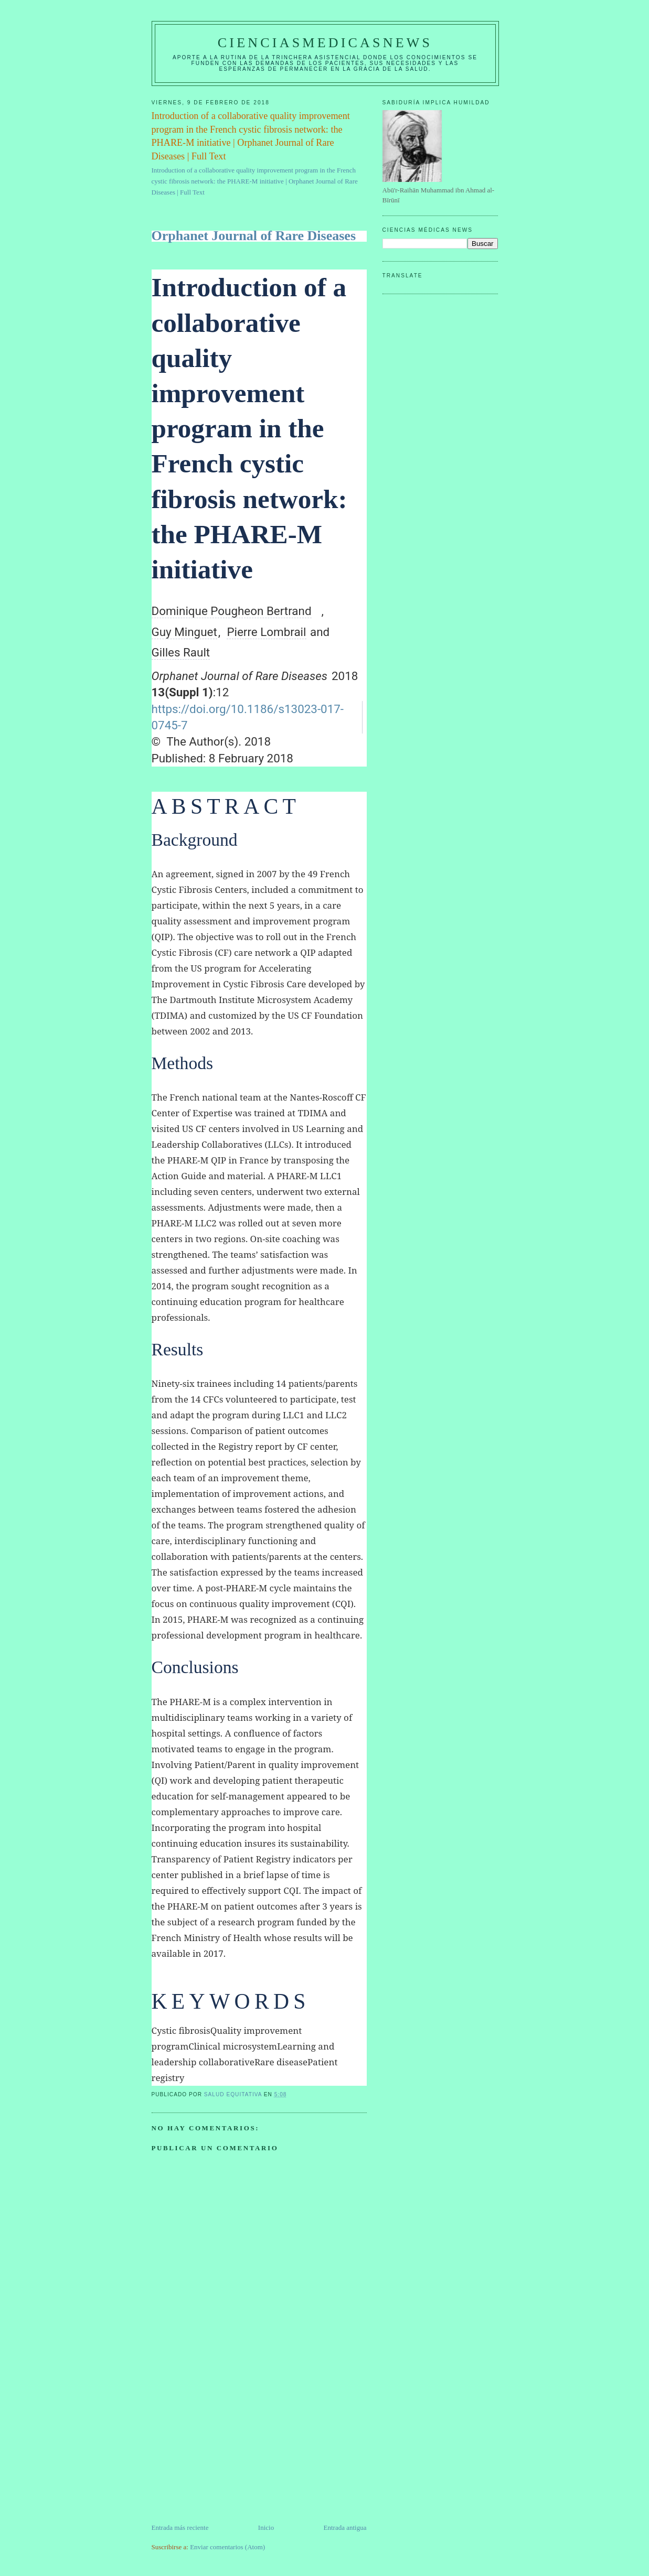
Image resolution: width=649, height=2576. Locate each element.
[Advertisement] (230, 2449)
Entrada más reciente (180, 2527)
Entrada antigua (345, 2527)
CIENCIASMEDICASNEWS (325, 42)
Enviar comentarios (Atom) (227, 2547)
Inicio (266, 2527)
